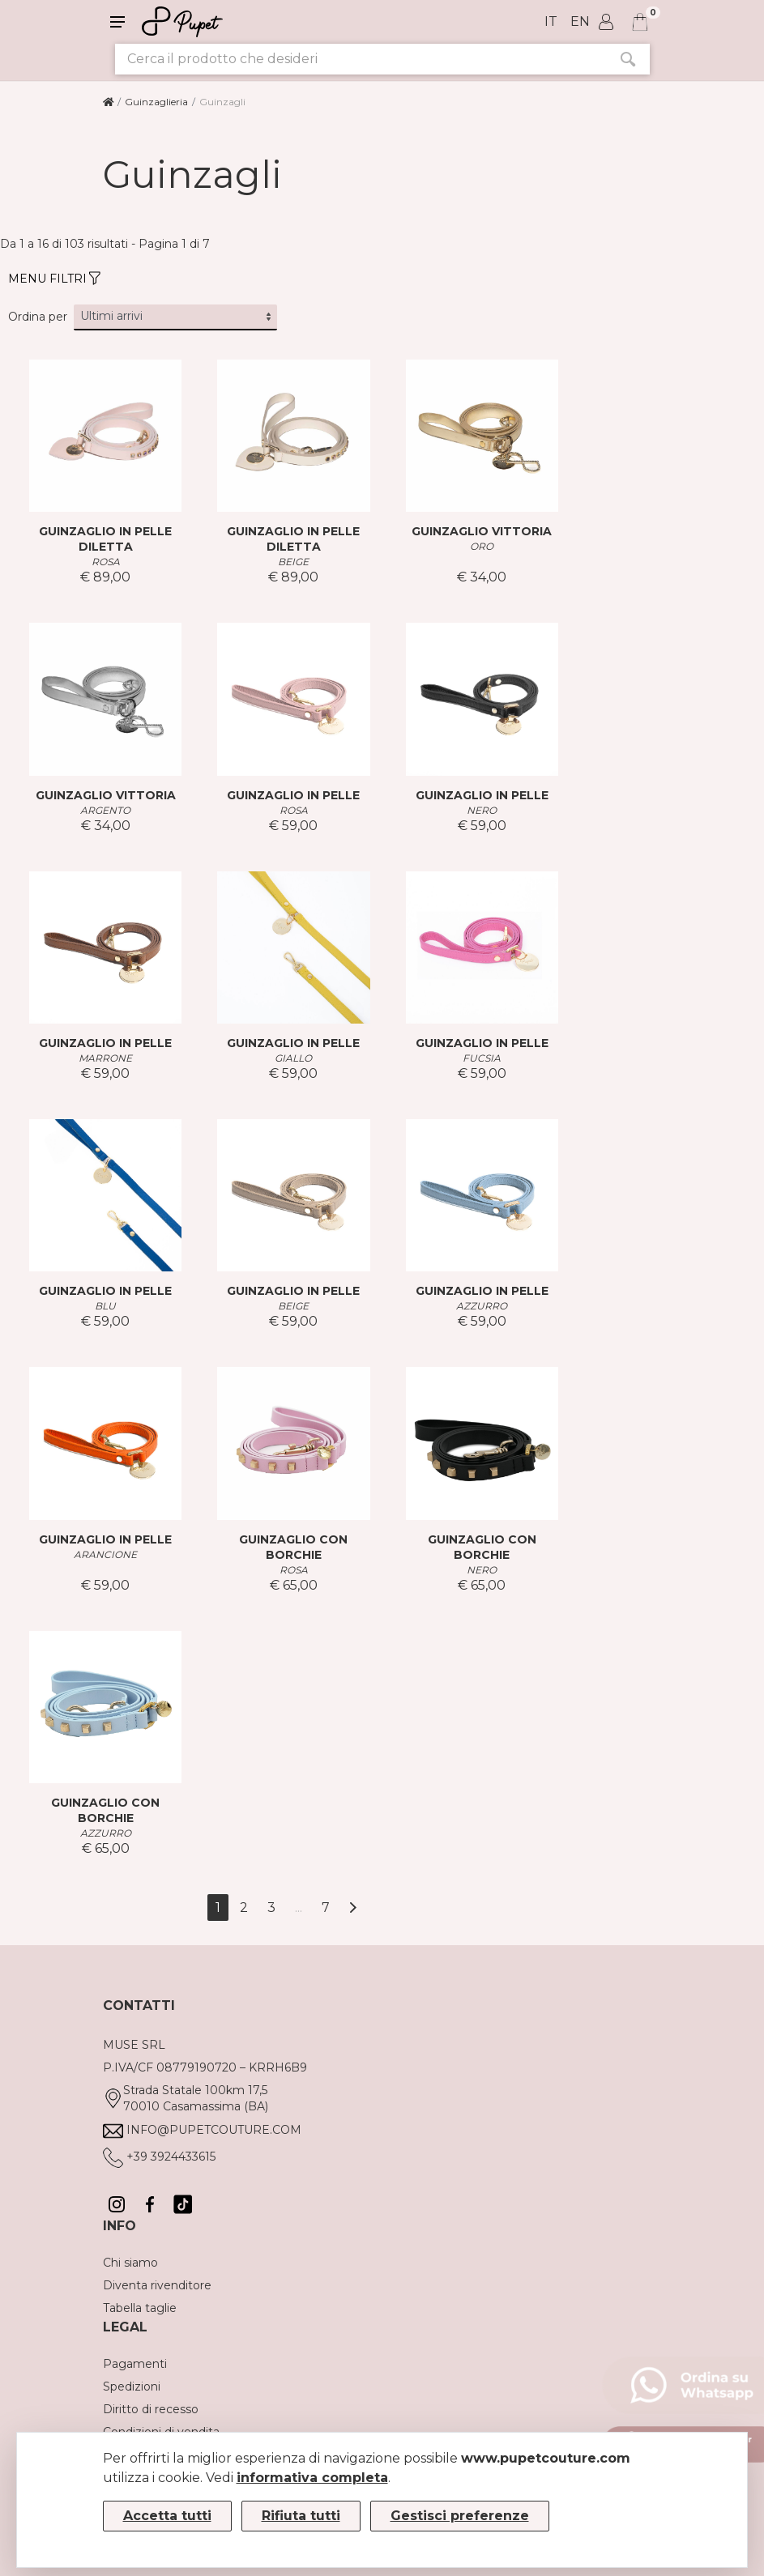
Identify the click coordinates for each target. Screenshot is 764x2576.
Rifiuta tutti (301, 2515)
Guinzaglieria (156, 102)
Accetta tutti (167, 2515)
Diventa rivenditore (157, 2285)
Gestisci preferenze (460, 2515)
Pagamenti (135, 2364)
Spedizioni (131, 2386)
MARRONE (105, 1058)
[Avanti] (353, 1907)
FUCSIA (482, 1058)
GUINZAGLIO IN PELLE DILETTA (105, 539)
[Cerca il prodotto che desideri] (360, 59)
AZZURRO (481, 1306)
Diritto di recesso (150, 2409)
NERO (482, 810)
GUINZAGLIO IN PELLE (293, 795)
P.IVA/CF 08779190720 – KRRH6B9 (205, 2067)
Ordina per (37, 316)
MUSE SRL (134, 2044)
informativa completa (312, 2477)
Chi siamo (130, 2262)
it (550, 21)
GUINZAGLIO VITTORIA (482, 531)
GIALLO (293, 1058)
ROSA (106, 562)
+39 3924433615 (171, 2156)
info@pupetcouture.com (213, 2130)
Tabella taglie (140, 2308)
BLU (105, 1306)
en (580, 21)
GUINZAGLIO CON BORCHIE (293, 1547)
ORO (481, 546)
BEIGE (293, 562)
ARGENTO (105, 810)
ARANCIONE (105, 1554)
